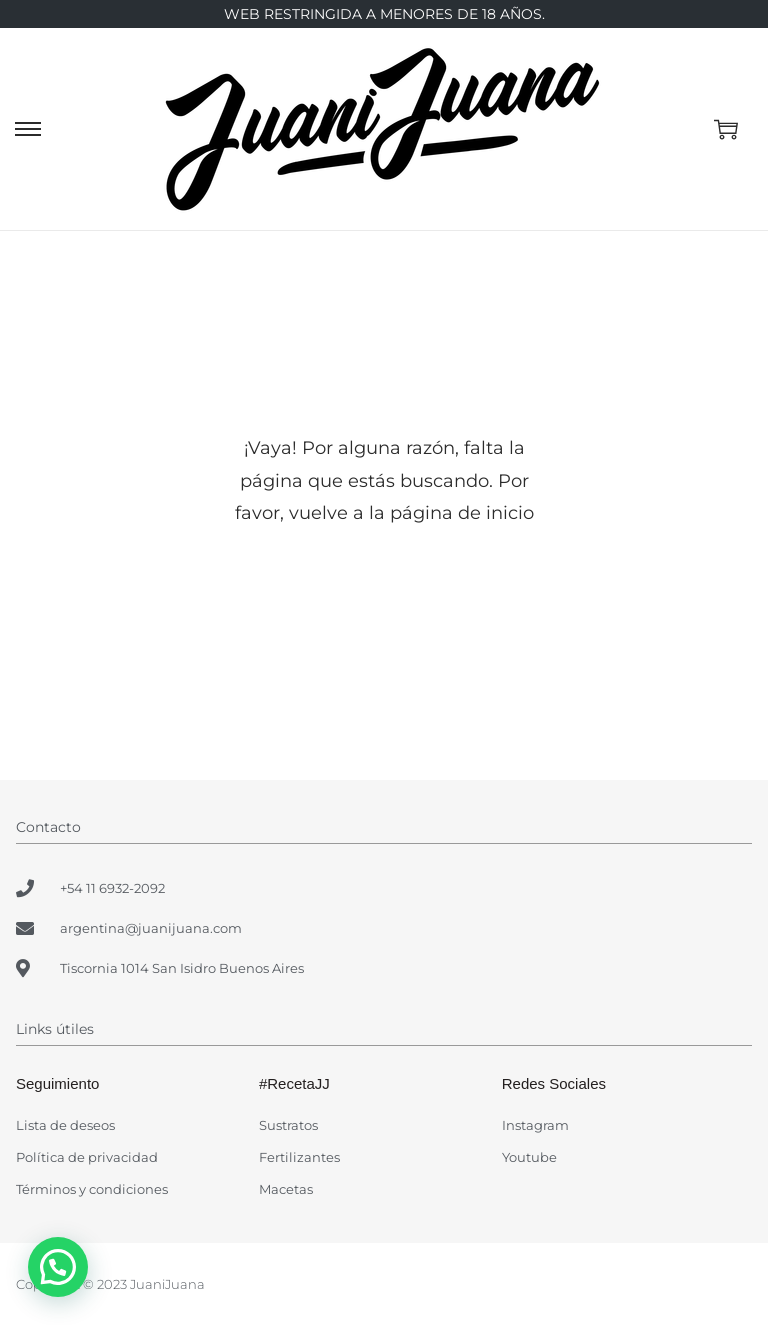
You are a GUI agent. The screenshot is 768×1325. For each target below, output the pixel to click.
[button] (58, 1267)
